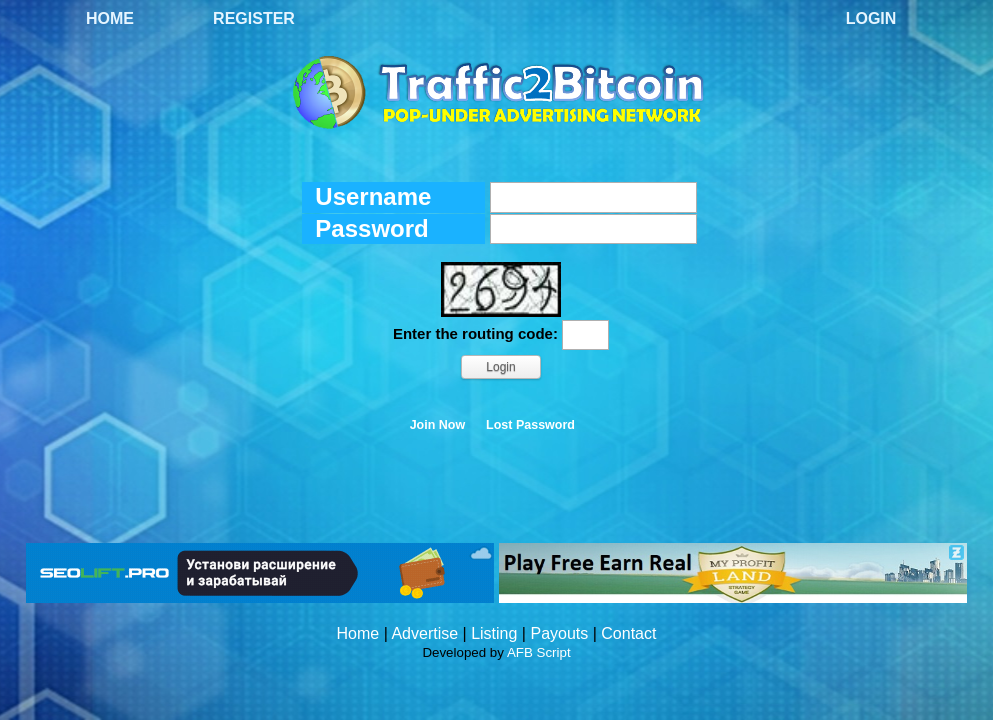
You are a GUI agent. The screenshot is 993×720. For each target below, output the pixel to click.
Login (871, 18)
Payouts (559, 633)
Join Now (438, 425)
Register (254, 18)
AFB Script (539, 652)
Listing (494, 633)
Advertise (424, 633)
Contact (628, 633)
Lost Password (530, 425)
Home (110, 18)
